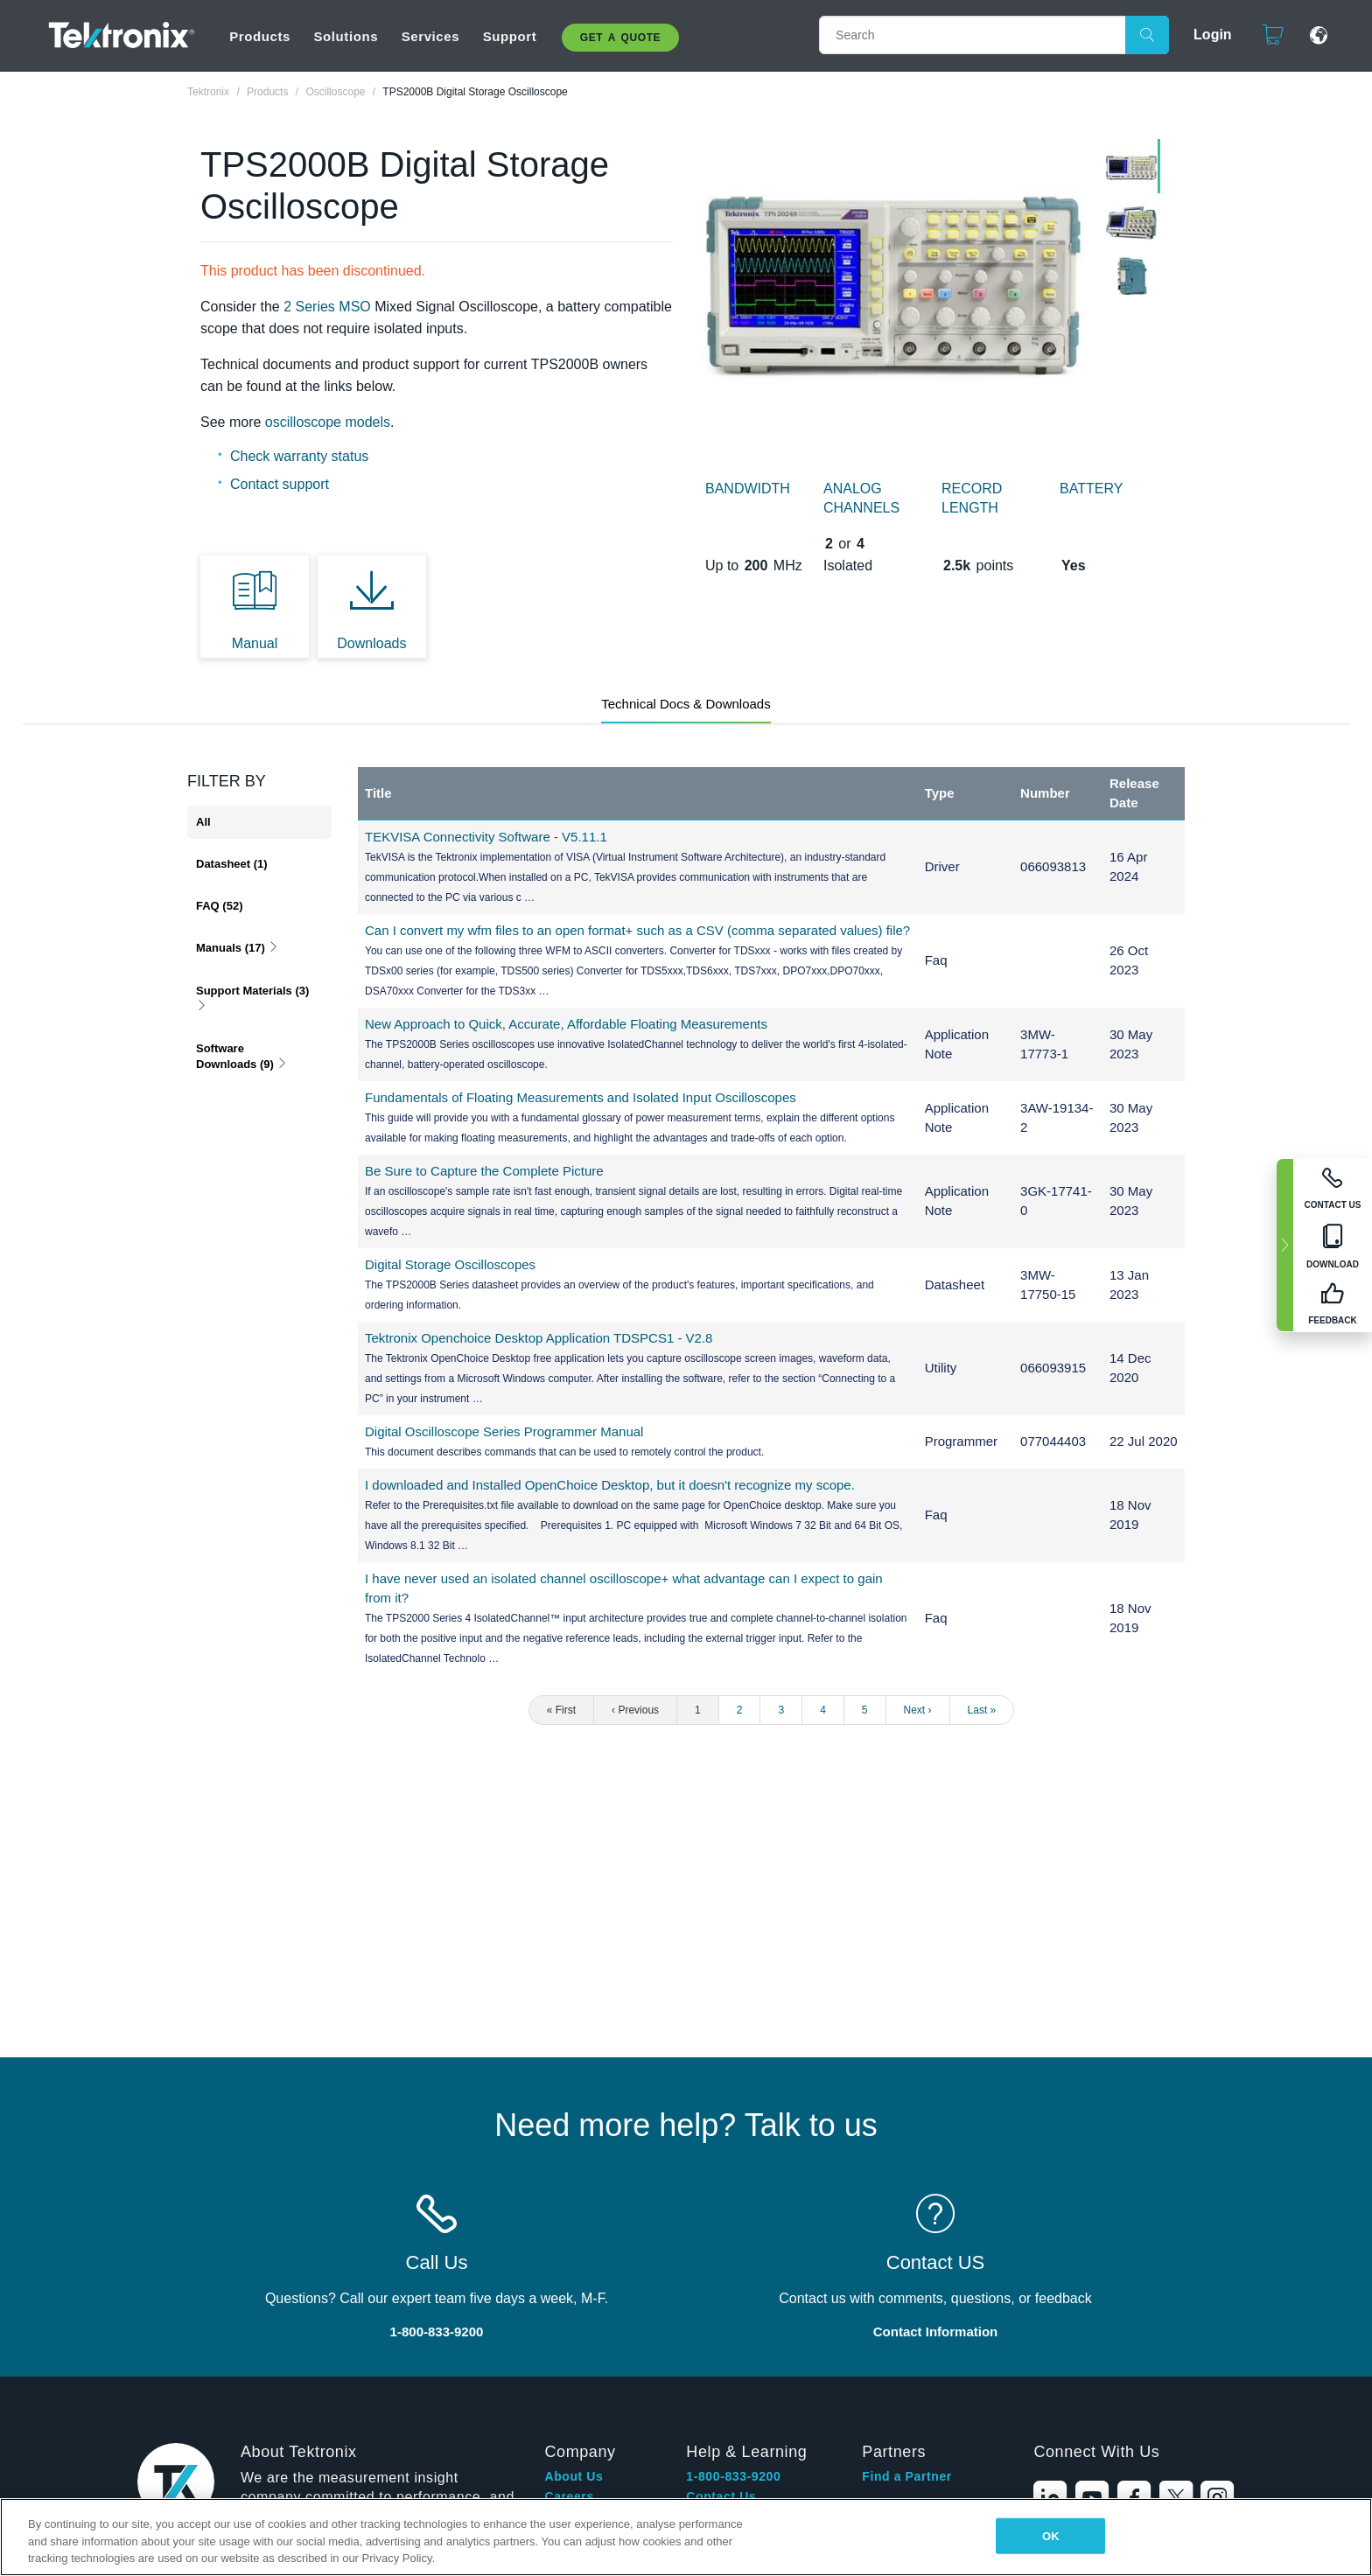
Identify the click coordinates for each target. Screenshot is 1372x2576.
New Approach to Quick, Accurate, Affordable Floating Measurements (566, 1023)
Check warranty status (299, 456)
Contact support (279, 484)
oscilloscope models (327, 422)
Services (431, 36)
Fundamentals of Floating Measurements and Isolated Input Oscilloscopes (580, 1097)
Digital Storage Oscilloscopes (450, 1264)
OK (1051, 2535)
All (203, 821)
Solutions (345, 36)
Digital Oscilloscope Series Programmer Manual (504, 1431)
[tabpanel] (893, 284)
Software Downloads (242, 1056)
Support (510, 36)
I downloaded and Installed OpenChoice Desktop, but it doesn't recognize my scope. (610, 1484)
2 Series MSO (327, 306)
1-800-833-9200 (733, 2476)
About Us (573, 2476)
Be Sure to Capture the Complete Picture (484, 1170)
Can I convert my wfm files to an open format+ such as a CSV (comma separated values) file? (637, 930)
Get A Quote (620, 37)
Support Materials (252, 998)
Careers (568, 2496)
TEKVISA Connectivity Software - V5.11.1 (486, 836)
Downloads (371, 643)
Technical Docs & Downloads (685, 703)
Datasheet (232, 863)
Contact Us (721, 2496)
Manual (254, 643)
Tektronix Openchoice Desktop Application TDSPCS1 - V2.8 (538, 1337)
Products (259, 36)
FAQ (219, 905)
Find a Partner (907, 2476)
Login (1213, 34)
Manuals (237, 947)
